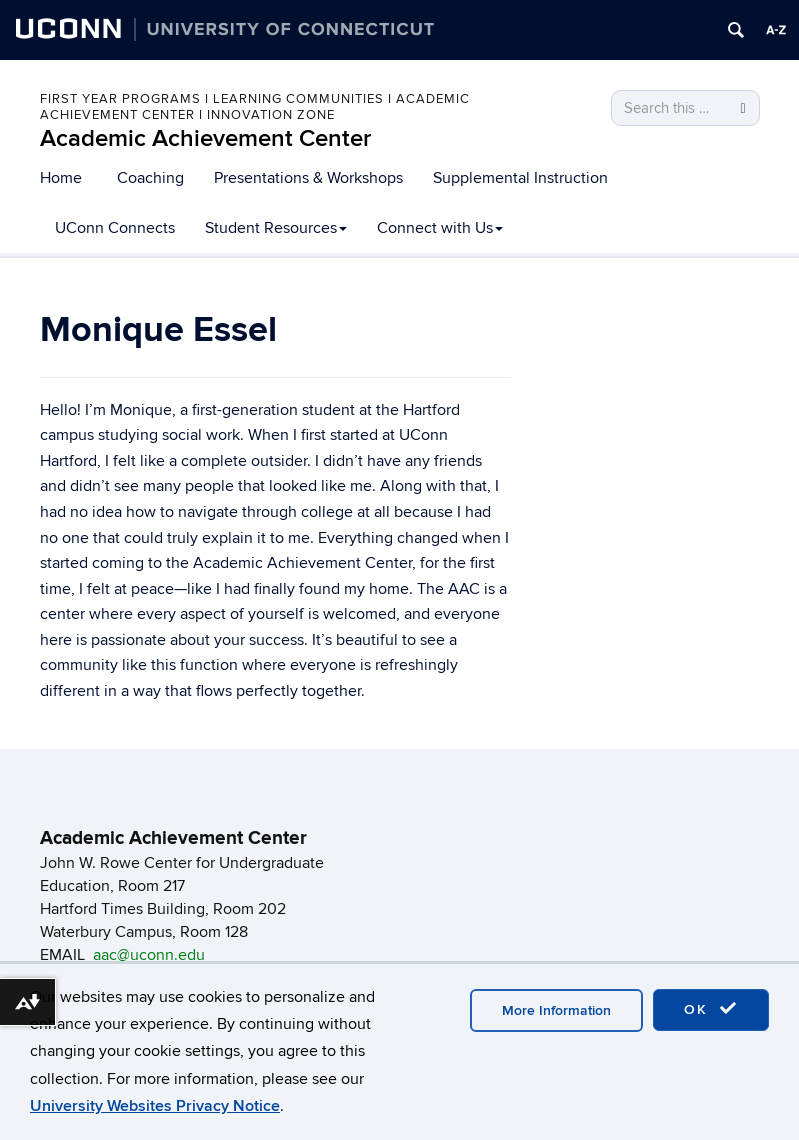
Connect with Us (440, 228)
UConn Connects (115, 228)
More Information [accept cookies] (556, 1010)
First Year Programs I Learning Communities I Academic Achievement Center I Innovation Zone (255, 107)
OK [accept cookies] (711, 1009)
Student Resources (276, 228)
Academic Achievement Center (205, 138)
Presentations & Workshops (308, 178)
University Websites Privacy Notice (155, 1106)
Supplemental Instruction (520, 178)
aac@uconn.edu (149, 955)
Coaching (150, 178)
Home (61, 178)
